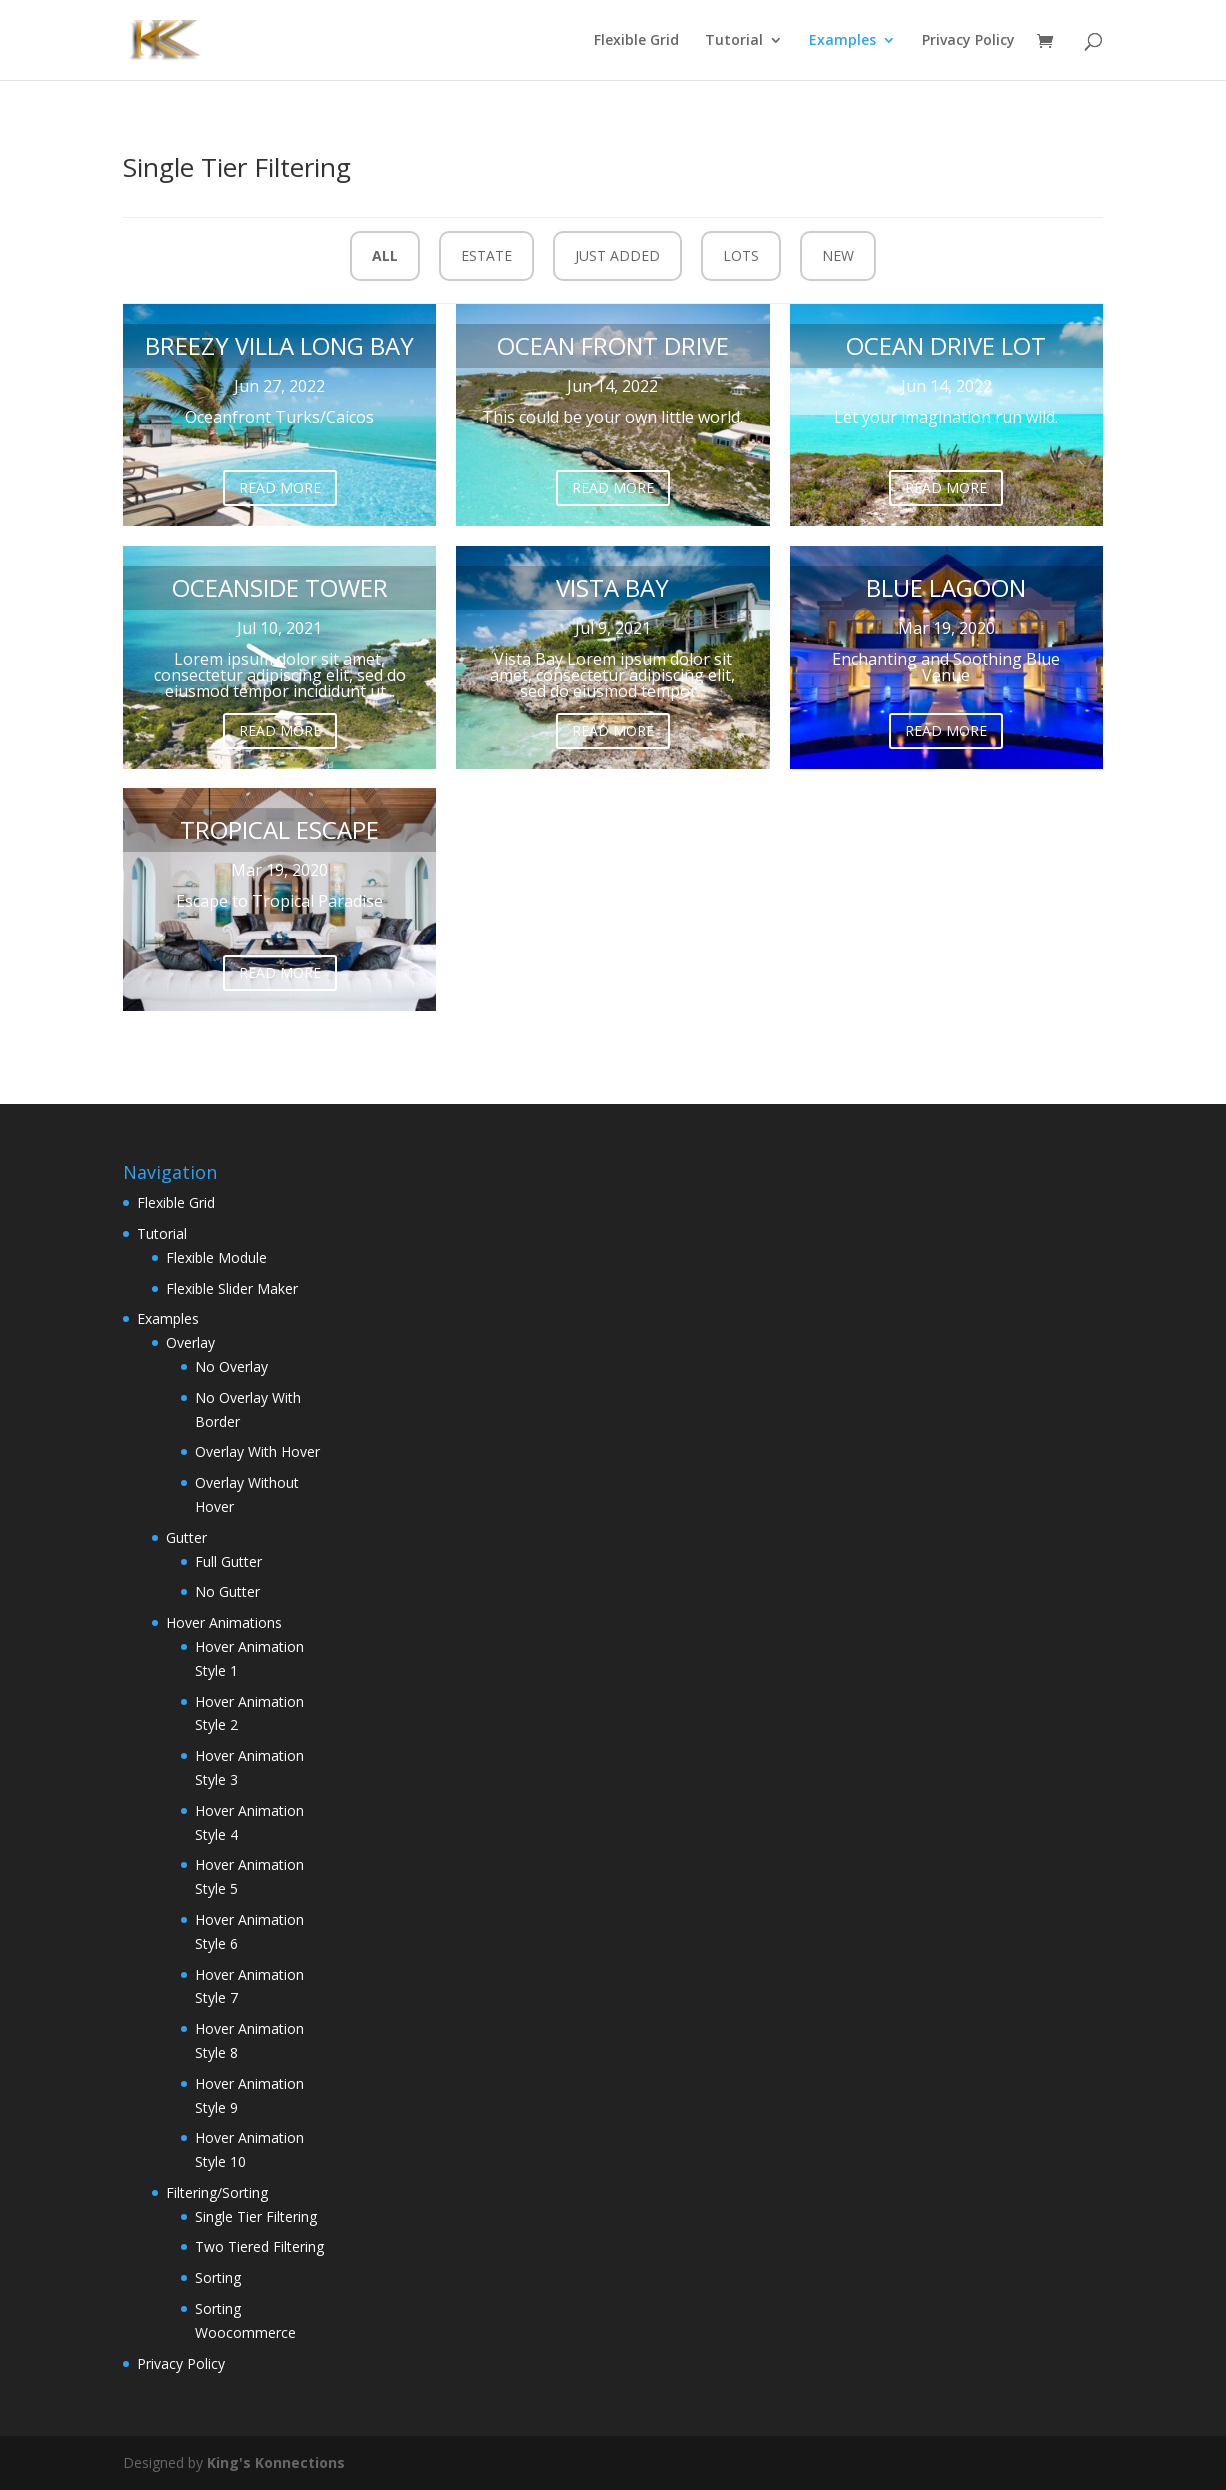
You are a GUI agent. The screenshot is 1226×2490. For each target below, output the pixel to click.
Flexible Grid (636, 41)
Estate (486, 255)
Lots (741, 255)
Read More (280, 487)
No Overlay (231, 1366)
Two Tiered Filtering (259, 2246)
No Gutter (227, 1591)
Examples (842, 41)
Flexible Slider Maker (232, 1288)
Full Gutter (228, 1561)
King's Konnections (276, 2462)
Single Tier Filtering (256, 2216)
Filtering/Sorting (217, 2192)
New (838, 255)
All (385, 255)
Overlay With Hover (257, 1451)
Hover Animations (224, 1622)
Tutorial (734, 41)
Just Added (617, 255)
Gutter (186, 1537)
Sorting (218, 2277)
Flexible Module (216, 1257)
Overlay (190, 1342)
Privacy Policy (968, 41)
